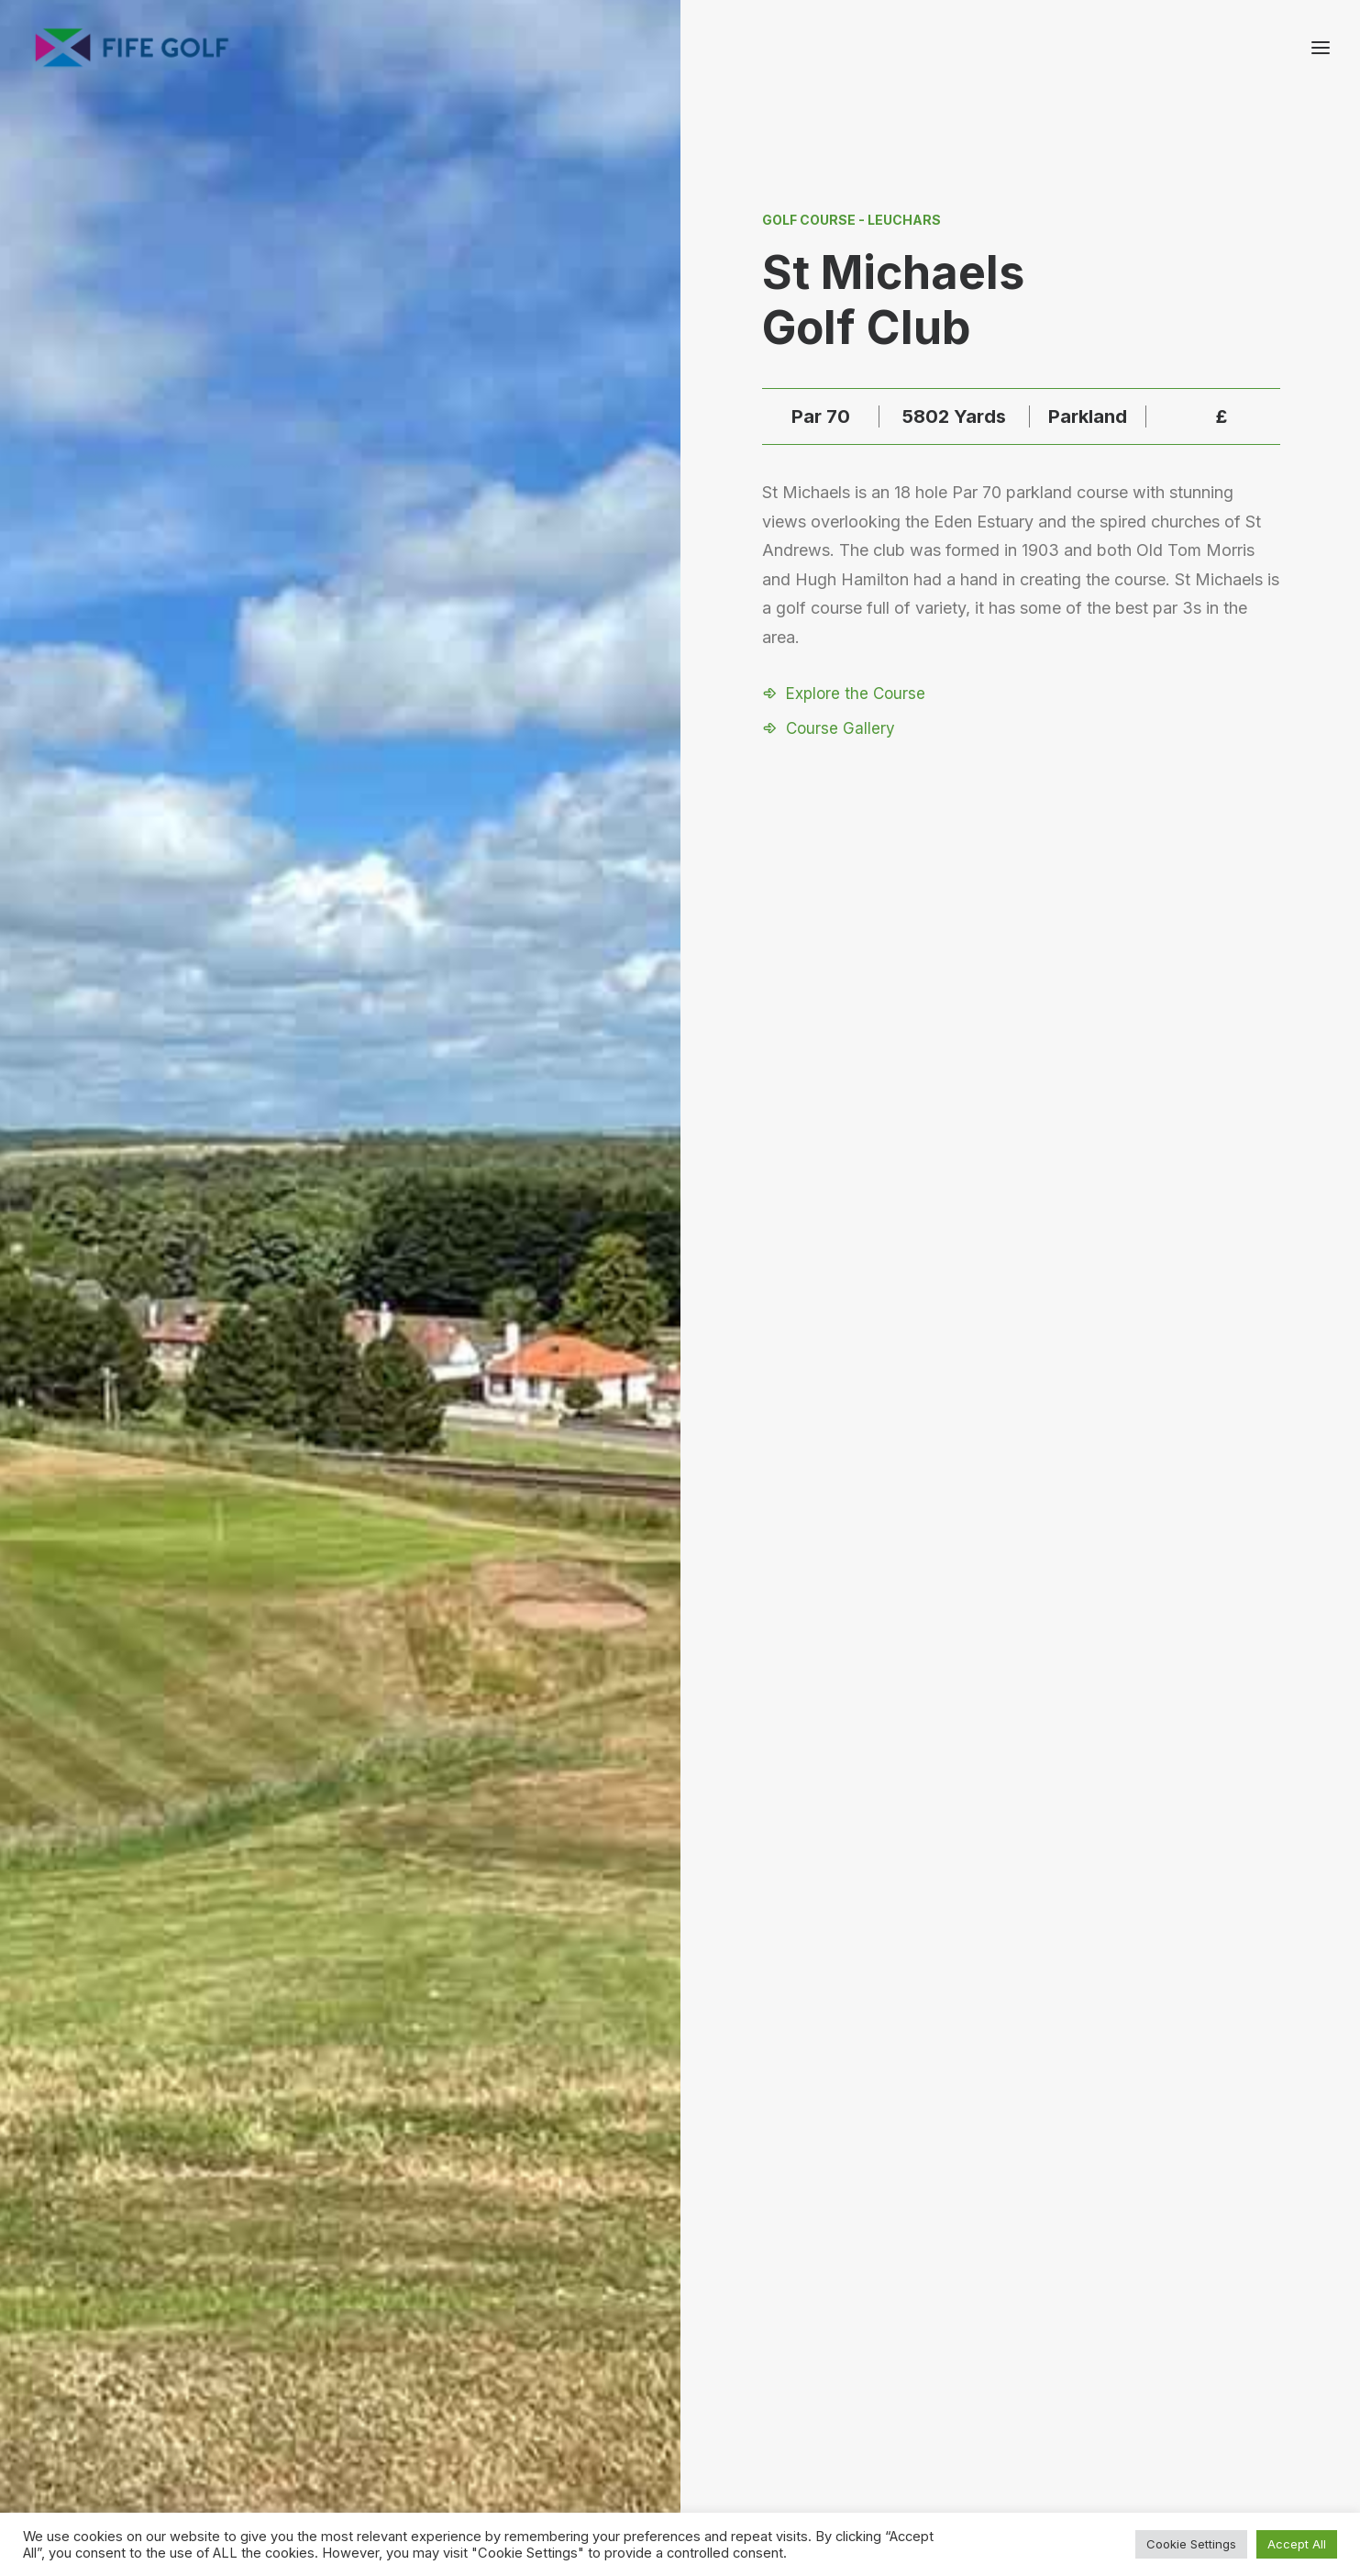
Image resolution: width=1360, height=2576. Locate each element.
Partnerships (925, 2384)
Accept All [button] (1296, 2544)
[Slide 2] (690, 2162)
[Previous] (248, 1906)
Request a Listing (940, 2361)
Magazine (1105, 2408)
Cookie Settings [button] (1191, 2544)
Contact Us (1110, 2384)
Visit (680, 1130)
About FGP (1109, 2361)
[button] (843, 693)
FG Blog (1100, 2432)
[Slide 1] (669, 2162)
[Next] (1112, 1906)
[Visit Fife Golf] (133, 48)
